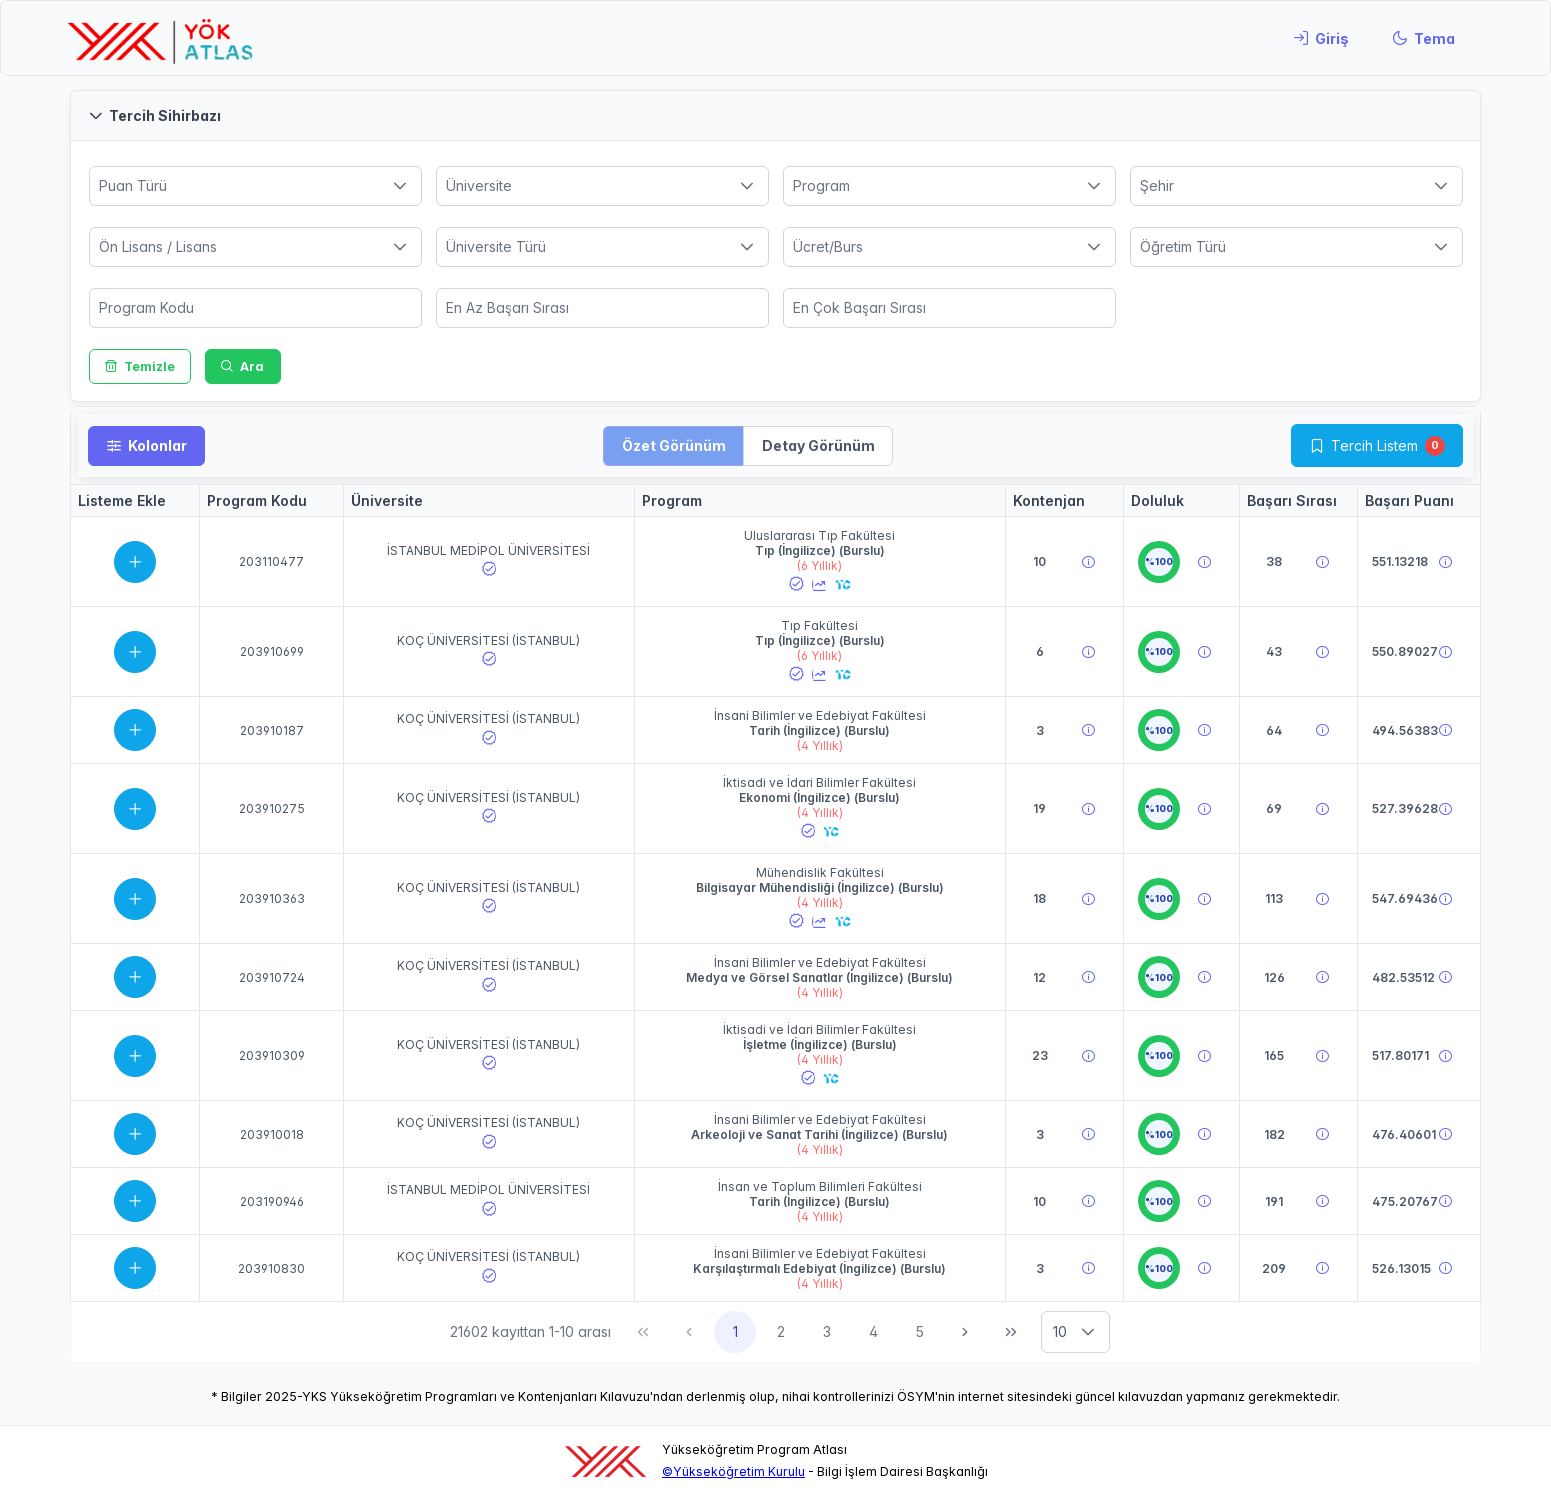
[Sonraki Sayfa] (965, 1332)
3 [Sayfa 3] (827, 1331)
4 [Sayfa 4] (873, 1331)
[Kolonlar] (146, 446)
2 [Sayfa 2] (781, 1331)
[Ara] (243, 366)
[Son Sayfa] (1011, 1332)
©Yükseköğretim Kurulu (733, 1471)
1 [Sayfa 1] (735, 1331)
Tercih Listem (1374, 445)
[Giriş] (1321, 38)
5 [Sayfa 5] (919, 1331)
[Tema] (1423, 38)
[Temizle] (140, 366)
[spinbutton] (255, 308)
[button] (775, 115)
